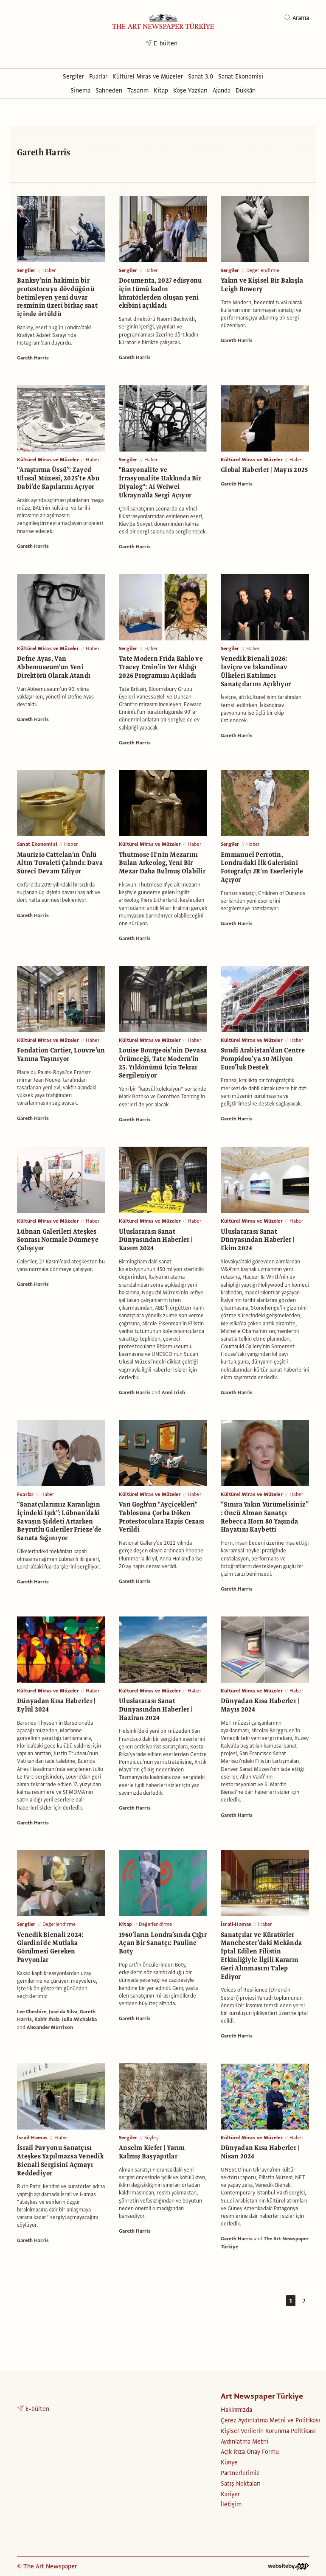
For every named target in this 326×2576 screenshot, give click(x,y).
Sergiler (26, 270)
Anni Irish (173, 1392)
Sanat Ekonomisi (37, 844)
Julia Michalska (79, 2019)
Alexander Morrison (50, 2027)
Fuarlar (25, 1494)
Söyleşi (152, 2137)
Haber (49, 270)
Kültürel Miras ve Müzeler (48, 459)
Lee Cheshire (31, 2011)
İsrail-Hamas (236, 1924)
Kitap (125, 1924)
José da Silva (63, 2011)
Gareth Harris (33, 357)
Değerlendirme (263, 270)
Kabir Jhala (46, 2019)
